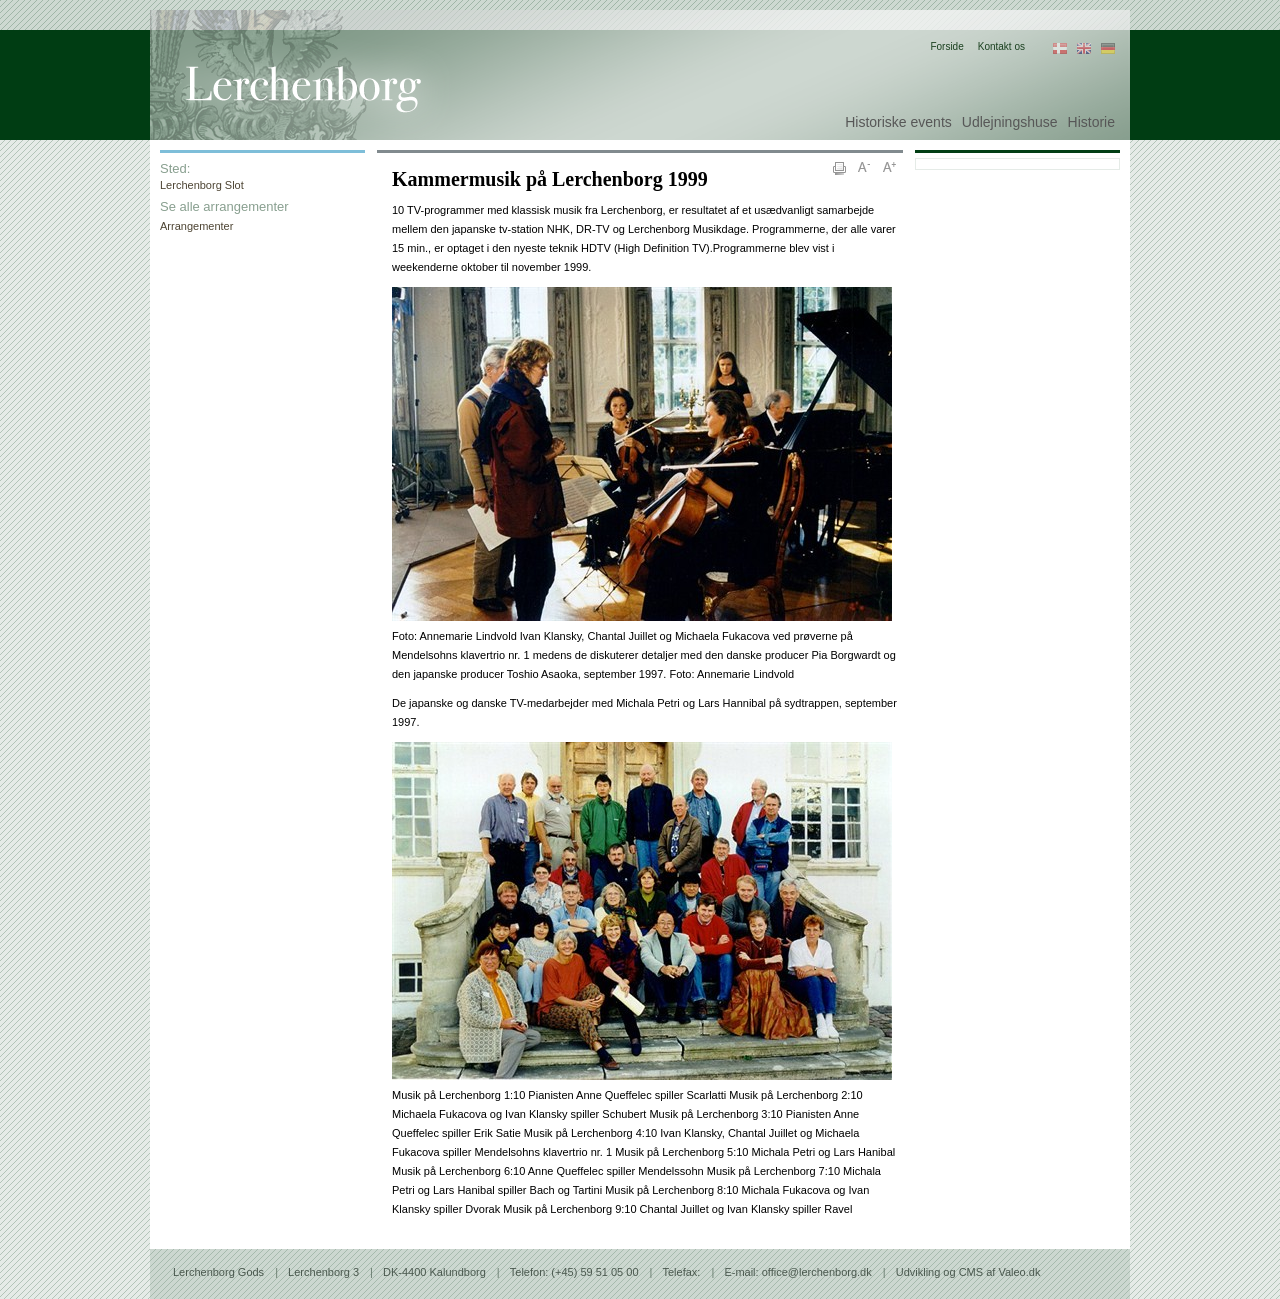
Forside (946, 46)
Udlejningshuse (1010, 122)
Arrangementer (196, 226)
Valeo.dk (1019, 1272)
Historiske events (898, 122)
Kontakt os (1001, 46)
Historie (1091, 122)
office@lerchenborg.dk (817, 1272)
